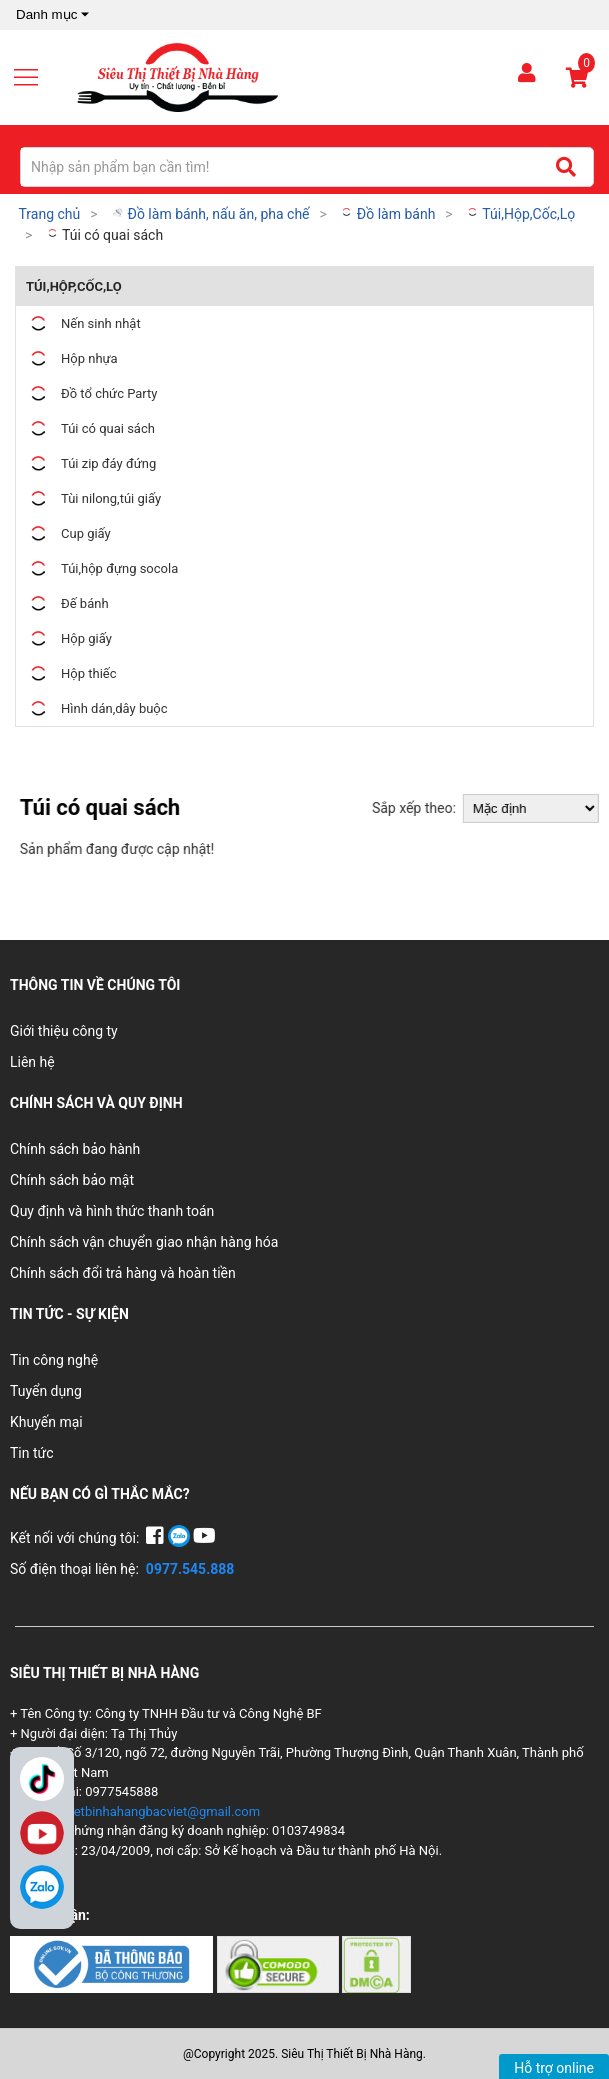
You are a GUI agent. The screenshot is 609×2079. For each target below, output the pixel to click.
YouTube (42, 1833)
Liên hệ (32, 1062)
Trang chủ (49, 214)
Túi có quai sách (104, 235)
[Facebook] (156, 1538)
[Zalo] (42, 1887)
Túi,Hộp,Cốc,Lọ (520, 214)
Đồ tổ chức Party (92, 393)
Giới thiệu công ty (64, 1031)
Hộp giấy (69, 638)
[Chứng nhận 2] (279, 1963)
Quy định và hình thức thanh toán (112, 1211)
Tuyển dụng (46, 1391)
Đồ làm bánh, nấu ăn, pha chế (210, 214)
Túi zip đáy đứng (91, 463)
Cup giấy (68, 533)
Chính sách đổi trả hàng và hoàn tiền (123, 1273)
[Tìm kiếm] (565, 167)
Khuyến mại (46, 1422)
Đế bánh (67, 603)
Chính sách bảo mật (72, 1180)
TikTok (42, 1779)
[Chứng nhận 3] (376, 1963)
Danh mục (54, 15)
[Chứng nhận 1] (113, 1963)
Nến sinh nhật (83, 323)
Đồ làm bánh (387, 214)
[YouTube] (204, 1538)
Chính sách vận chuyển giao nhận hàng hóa (144, 1242)
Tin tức (32, 1453)
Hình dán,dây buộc (97, 708)
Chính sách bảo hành (75, 1149)
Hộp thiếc (71, 673)
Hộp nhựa (72, 358)
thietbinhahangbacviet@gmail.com (159, 1811)
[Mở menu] (34, 77)
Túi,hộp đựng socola (102, 568)
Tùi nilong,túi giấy (93, 498)
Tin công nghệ (54, 1360)
